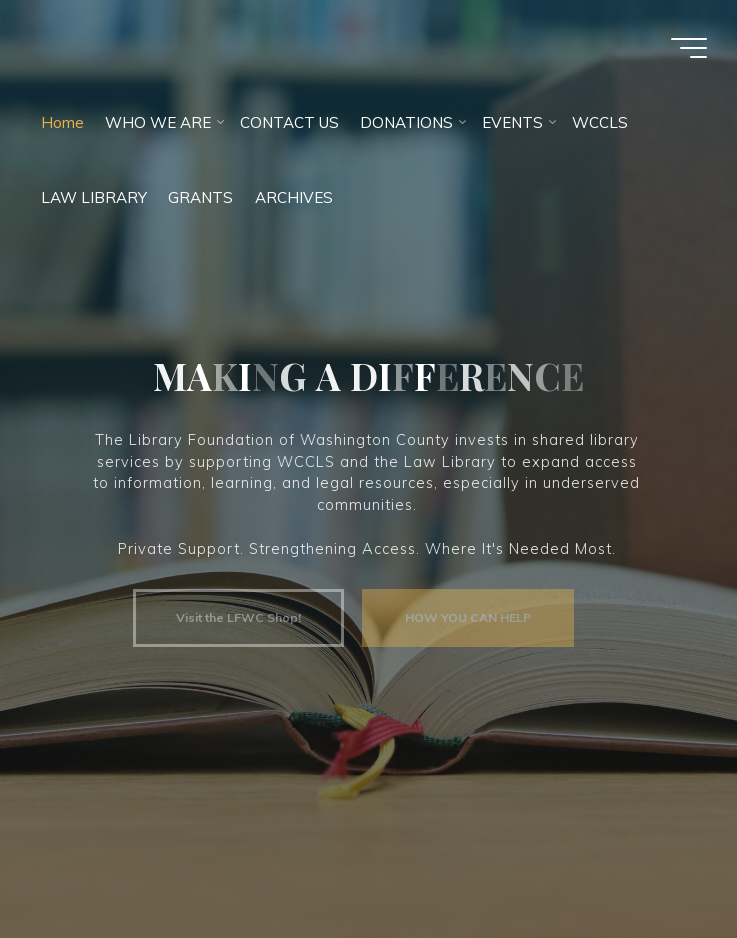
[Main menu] (689, 48)
